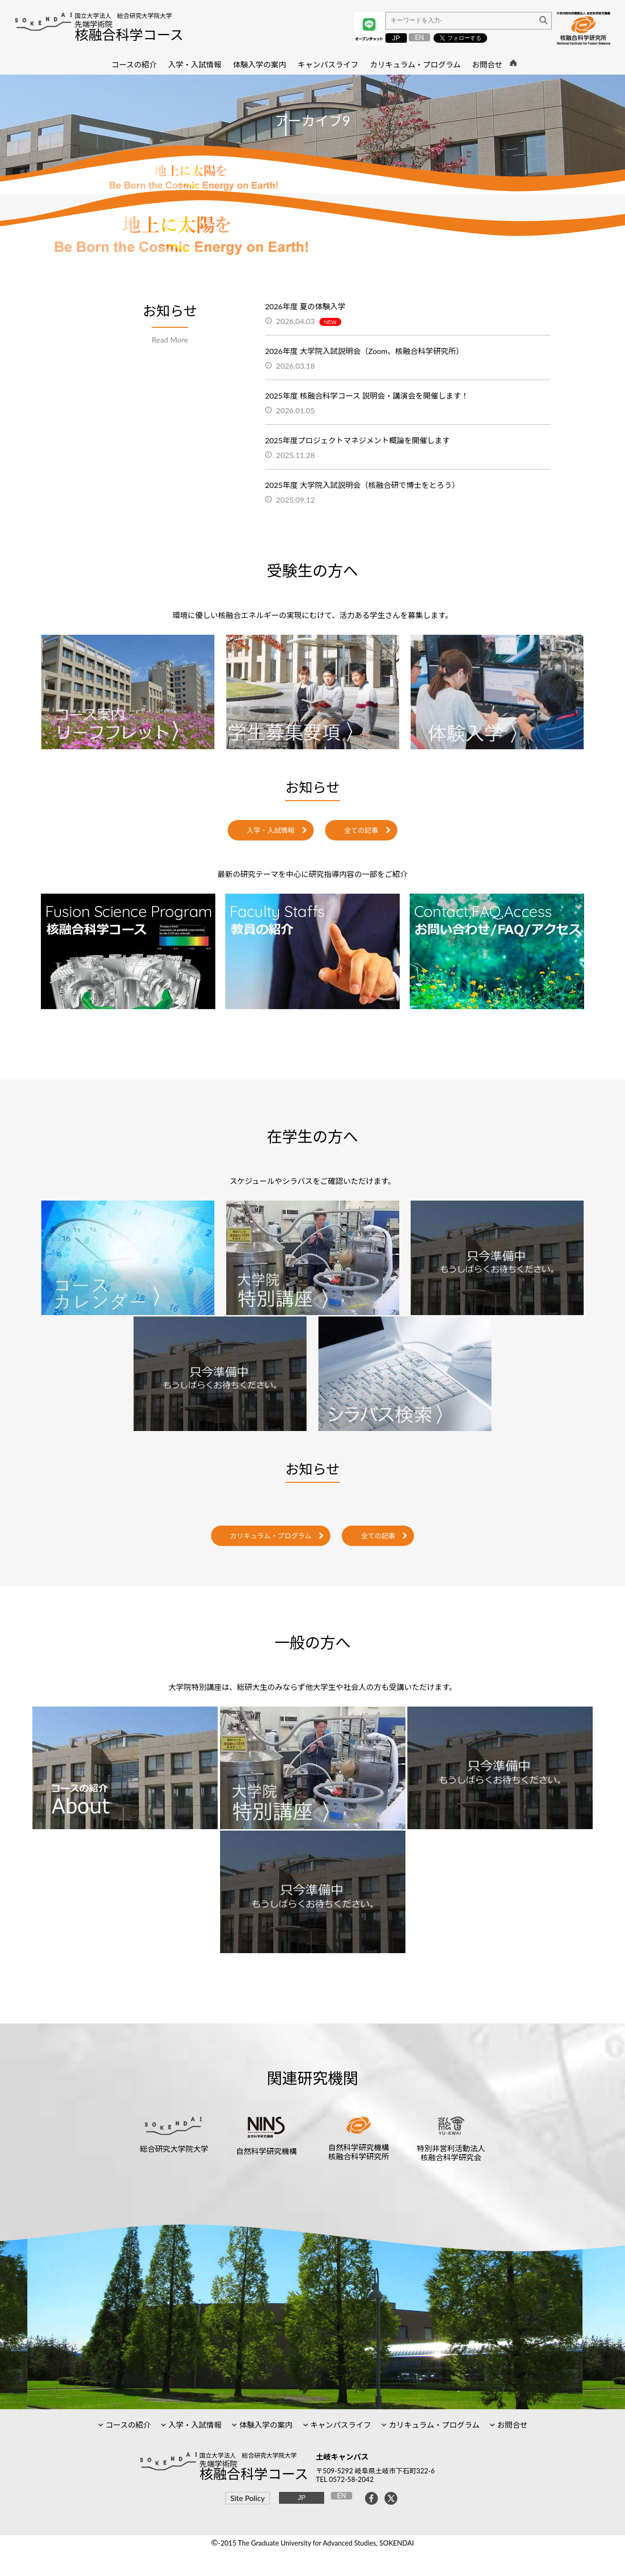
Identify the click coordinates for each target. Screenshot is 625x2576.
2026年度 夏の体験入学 (305, 306)
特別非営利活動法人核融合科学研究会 (451, 2153)
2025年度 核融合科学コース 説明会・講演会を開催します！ (367, 395)
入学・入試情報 (271, 830)
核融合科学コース (129, 35)
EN (419, 37)
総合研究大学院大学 (174, 2148)
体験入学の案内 (264, 2424)
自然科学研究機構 (266, 2151)
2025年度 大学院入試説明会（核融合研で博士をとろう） (362, 484)
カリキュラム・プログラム (271, 1536)
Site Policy (248, 2497)
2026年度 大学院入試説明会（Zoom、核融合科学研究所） (364, 350)
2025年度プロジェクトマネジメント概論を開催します (357, 440)
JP (396, 38)
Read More (170, 339)
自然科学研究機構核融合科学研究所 (358, 2152)
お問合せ (511, 2424)
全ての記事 (361, 830)
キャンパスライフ (339, 2424)
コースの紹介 (127, 2424)
